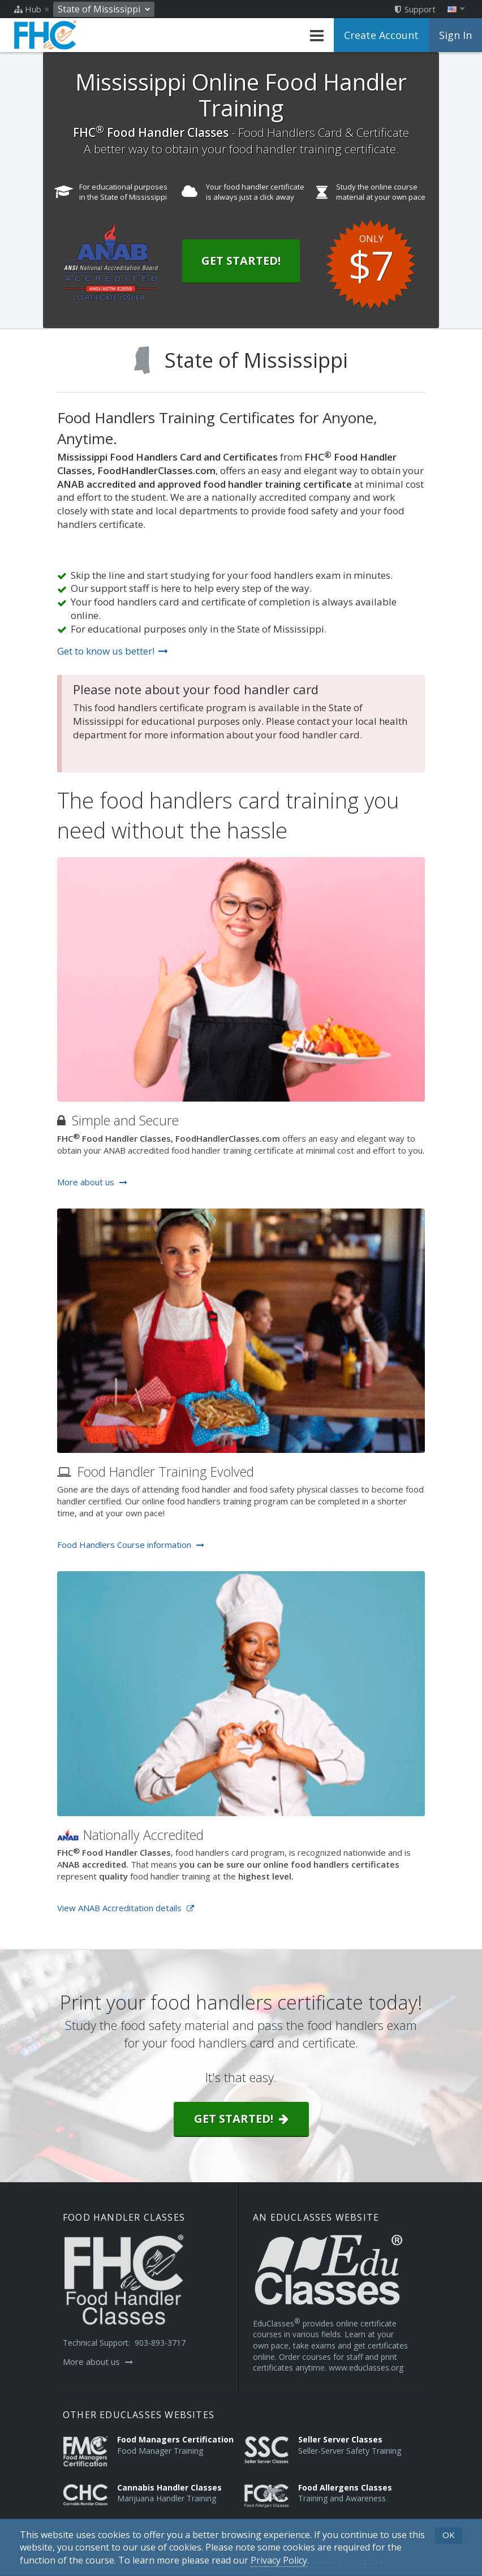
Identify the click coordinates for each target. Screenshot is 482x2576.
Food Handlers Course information (130, 1544)
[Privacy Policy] (279, 2560)
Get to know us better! (112, 650)
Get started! (241, 2118)
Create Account (381, 35)
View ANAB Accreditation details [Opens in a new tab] (125, 1907)
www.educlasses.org (366, 2367)
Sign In (455, 35)
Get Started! (241, 260)
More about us (92, 1182)
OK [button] (448, 2534)
